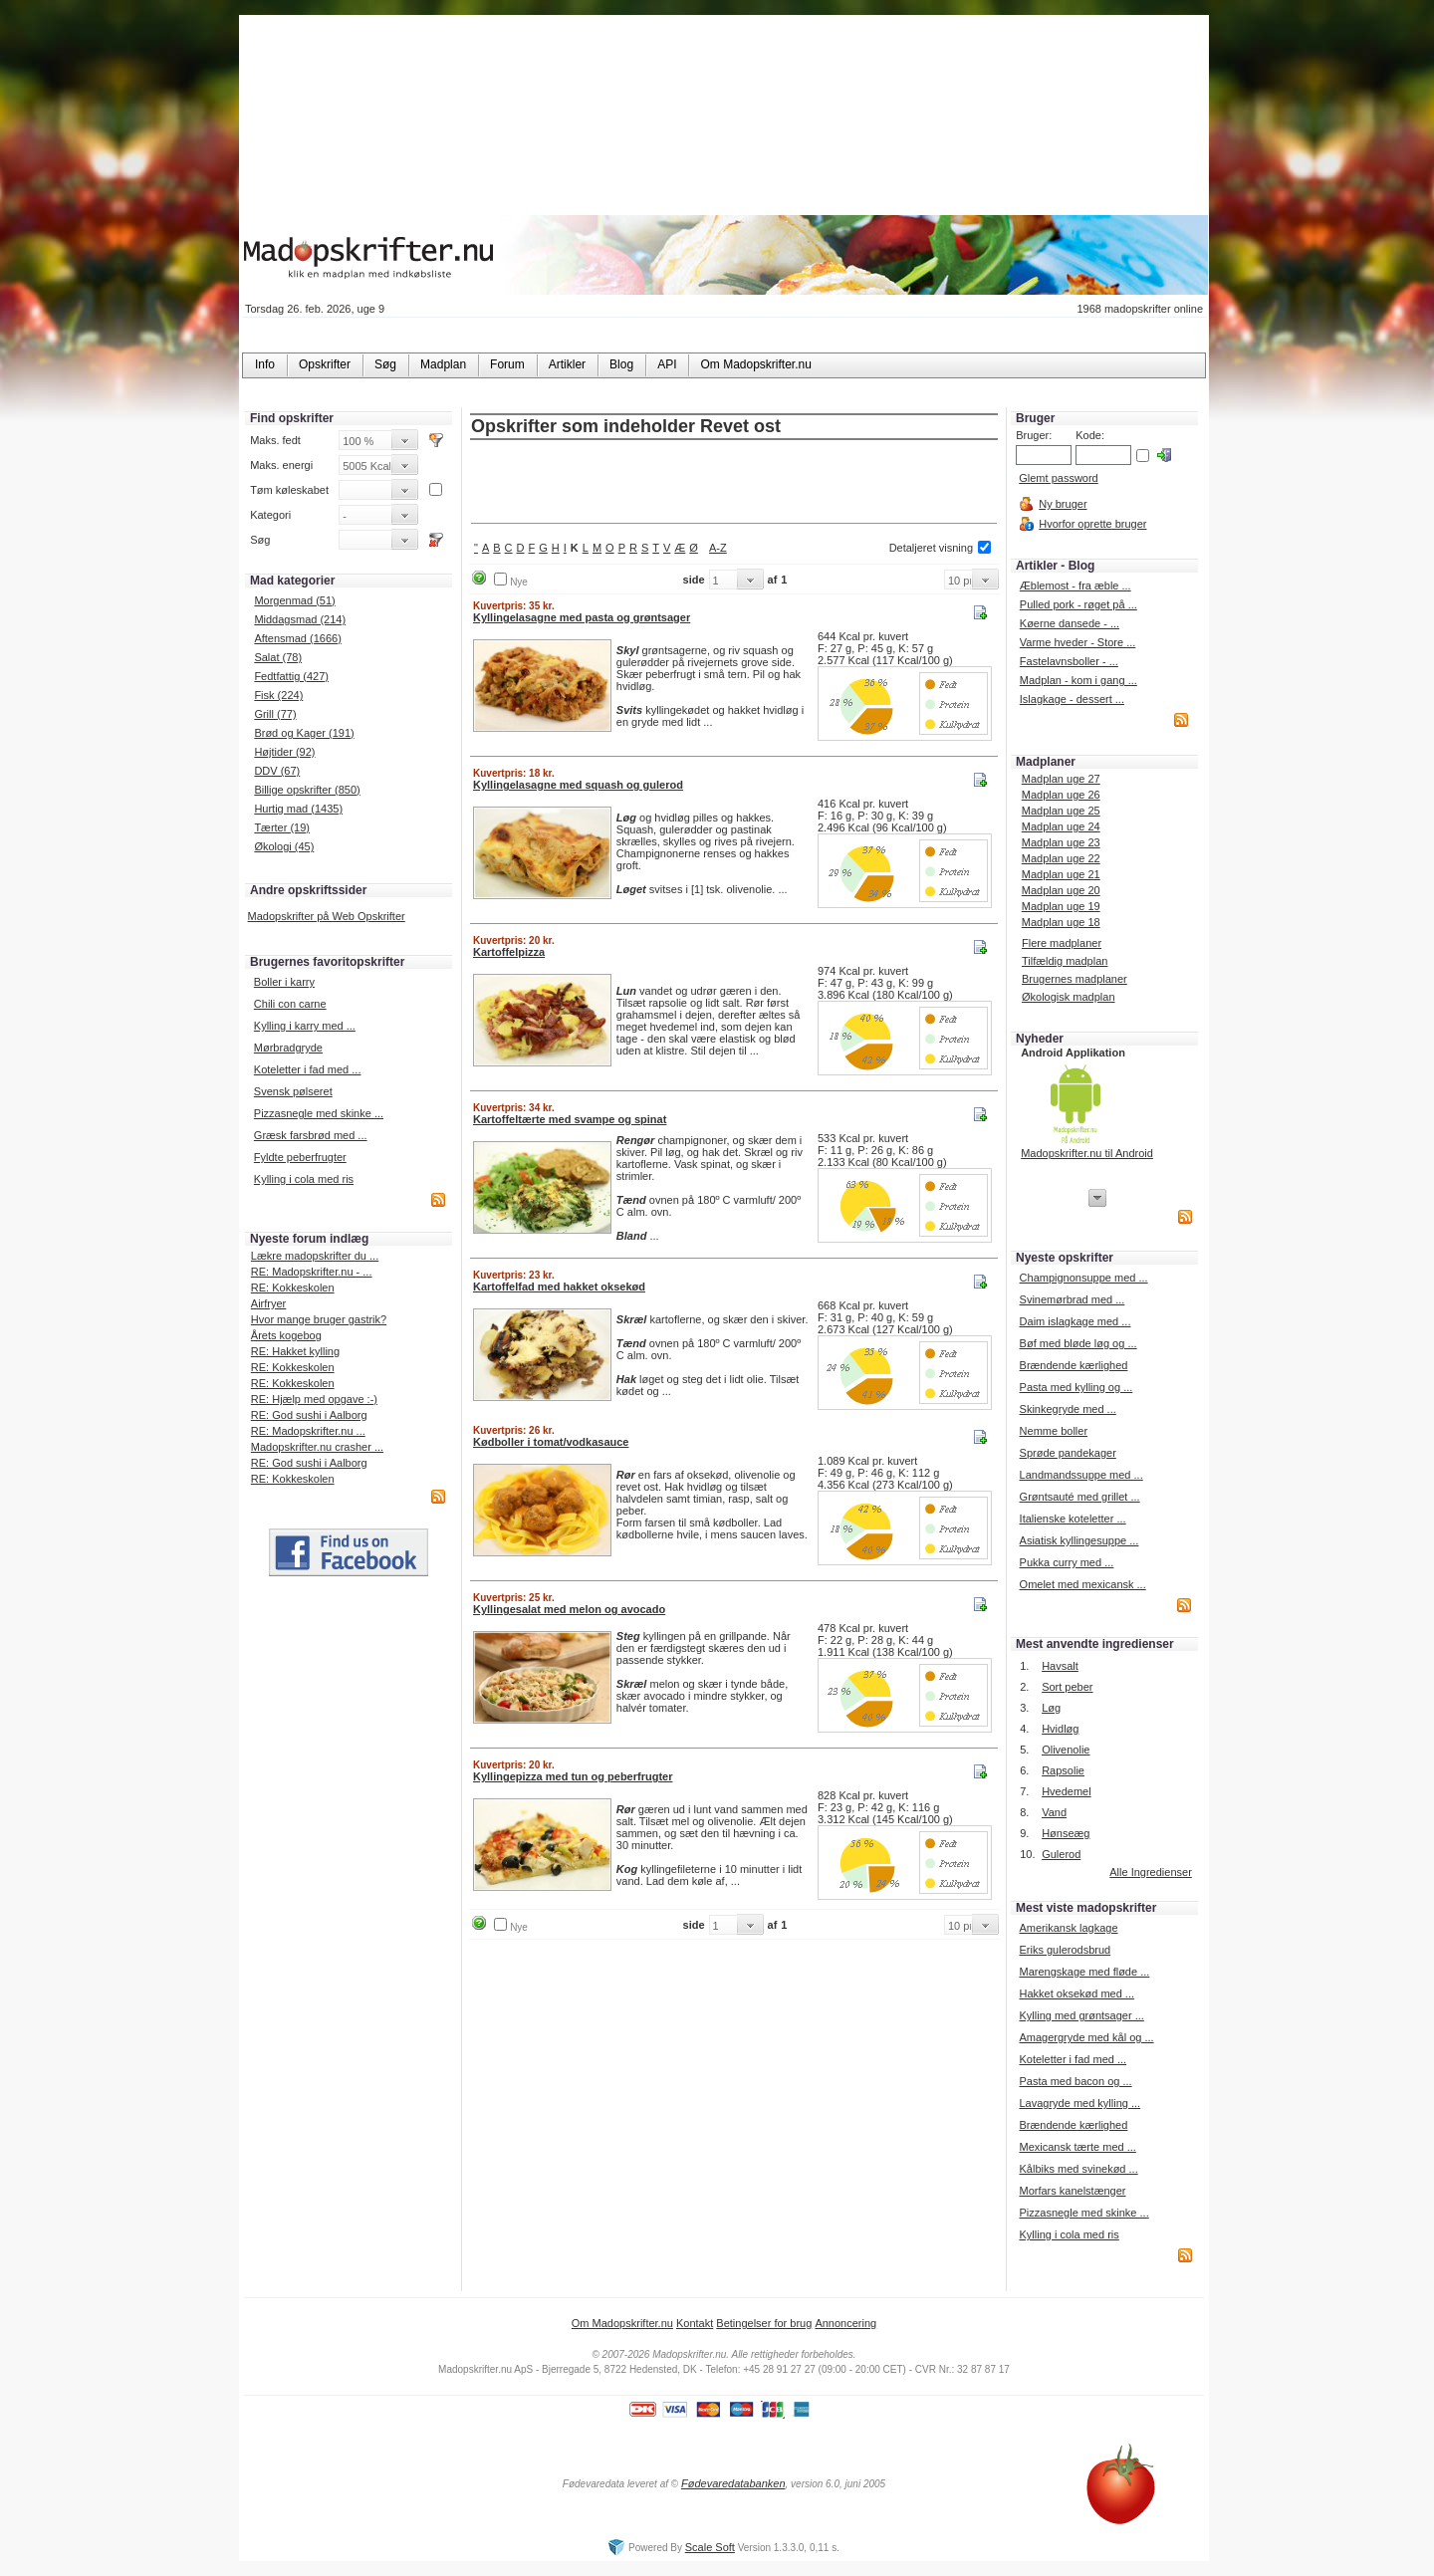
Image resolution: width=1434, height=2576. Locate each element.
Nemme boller (1053, 1431)
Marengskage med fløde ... (1084, 1972)
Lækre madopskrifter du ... (314, 1256)
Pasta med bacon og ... (1075, 2081)
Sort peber (1067, 1687)
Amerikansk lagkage (1068, 1928)
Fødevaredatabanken (733, 2483)
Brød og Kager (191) (304, 733)
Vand (1054, 1812)
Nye (519, 582)
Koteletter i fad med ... (307, 1069)
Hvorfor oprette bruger (1092, 524)
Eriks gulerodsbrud (1064, 1950)
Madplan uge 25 (1061, 811)
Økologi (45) (284, 846)
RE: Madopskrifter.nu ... (308, 1431)
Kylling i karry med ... (305, 1026)
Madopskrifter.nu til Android (1087, 1153)
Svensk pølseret (293, 1091)
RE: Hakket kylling (295, 1351)
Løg (1051, 1708)
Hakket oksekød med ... (1076, 1993)
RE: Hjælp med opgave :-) (314, 1399)
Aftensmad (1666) (297, 638)
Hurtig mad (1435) (298, 809)
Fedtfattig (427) (291, 676)
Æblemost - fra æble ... (1075, 585)
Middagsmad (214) (300, 619)
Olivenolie (1065, 1750)
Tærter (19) (282, 827)
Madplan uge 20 (1061, 890)
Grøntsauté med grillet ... (1080, 1497)
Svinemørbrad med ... (1072, 1299)
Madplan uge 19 (1061, 906)
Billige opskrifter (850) (306, 790)
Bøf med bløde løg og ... (1078, 1343)
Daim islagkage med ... (1075, 1321)
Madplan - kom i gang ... (1078, 680)
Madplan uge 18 (1061, 922)
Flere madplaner (1061, 943)
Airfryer (268, 1303)
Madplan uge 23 (1061, 842)
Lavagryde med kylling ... (1079, 2103)
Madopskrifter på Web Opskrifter (326, 916)
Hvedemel (1066, 1791)
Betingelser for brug (764, 2323)
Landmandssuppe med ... (1081, 1475)
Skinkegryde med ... (1068, 1409)
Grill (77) (275, 714)
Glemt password (1058, 478)
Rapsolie (1063, 1770)
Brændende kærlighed (1074, 1365)
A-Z (718, 548)
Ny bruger (1062, 504)
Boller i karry (284, 982)
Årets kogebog (286, 1335)
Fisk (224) (278, 695)
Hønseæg (1065, 1833)
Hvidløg (1060, 1729)
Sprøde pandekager (1068, 1453)
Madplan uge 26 (1061, 795)
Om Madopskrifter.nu (622, 2323)
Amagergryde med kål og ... (1086, 2037)
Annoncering (845, 2323)
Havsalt (1060, 1666)
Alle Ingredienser (1150, 1872)
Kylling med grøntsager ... (1081, 2015)
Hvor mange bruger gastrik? (318, 1319)
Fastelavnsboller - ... (1069, 661)
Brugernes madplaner (1074, 979)
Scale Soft (710, 2547)
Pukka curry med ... (1067, 1562)
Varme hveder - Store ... (1078, 642)
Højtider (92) (284, 752)
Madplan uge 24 (1061, 826)
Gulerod (1061, 1854)
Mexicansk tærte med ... (1077, 2147)
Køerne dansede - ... (1069, 623)
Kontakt (694, 2323)
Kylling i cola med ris (304, 1179)
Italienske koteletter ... (1073, 1518)
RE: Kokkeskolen (293, 1287)
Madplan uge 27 (1061, 779)
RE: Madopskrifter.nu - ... (311, 1272)
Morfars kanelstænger (1072, 2191)
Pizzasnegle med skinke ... (318, 1113)
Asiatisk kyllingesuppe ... (1079, 1540)
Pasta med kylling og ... (1076, 1387)
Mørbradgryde (288, 1048)
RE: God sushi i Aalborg (309, 1415)
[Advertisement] (734, 483)
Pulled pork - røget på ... (1078, 604)
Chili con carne (290, 1004)
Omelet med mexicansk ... (1083, 1584)
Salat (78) (278, 657)
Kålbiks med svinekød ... (1078, 2169)
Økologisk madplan (1068, 997)
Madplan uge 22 (1061, 858)
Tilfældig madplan (1064, 961)
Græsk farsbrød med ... (310, 1135)
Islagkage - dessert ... (1072, 699)
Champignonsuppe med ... (1084, 1278)
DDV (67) (277, 771)
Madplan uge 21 (1061, 874)
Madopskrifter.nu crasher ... (317, 1447)
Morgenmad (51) (294, 600)
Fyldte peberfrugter (300, 1157)
